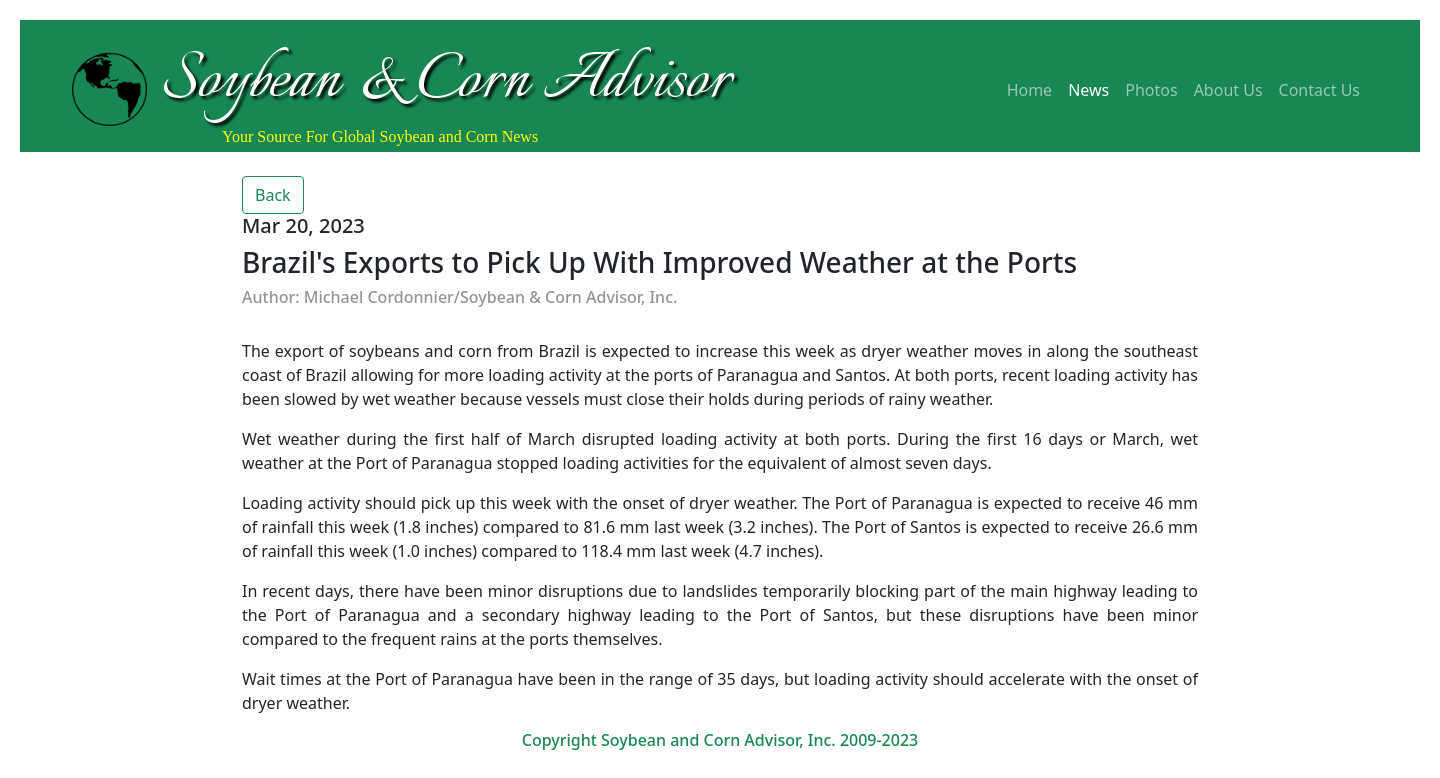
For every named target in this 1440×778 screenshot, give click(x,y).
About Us (1228, 90)
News (1088, 90)
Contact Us (1319, 90)
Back (273, 195)
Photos (1151, 90)
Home (1030, 90)
